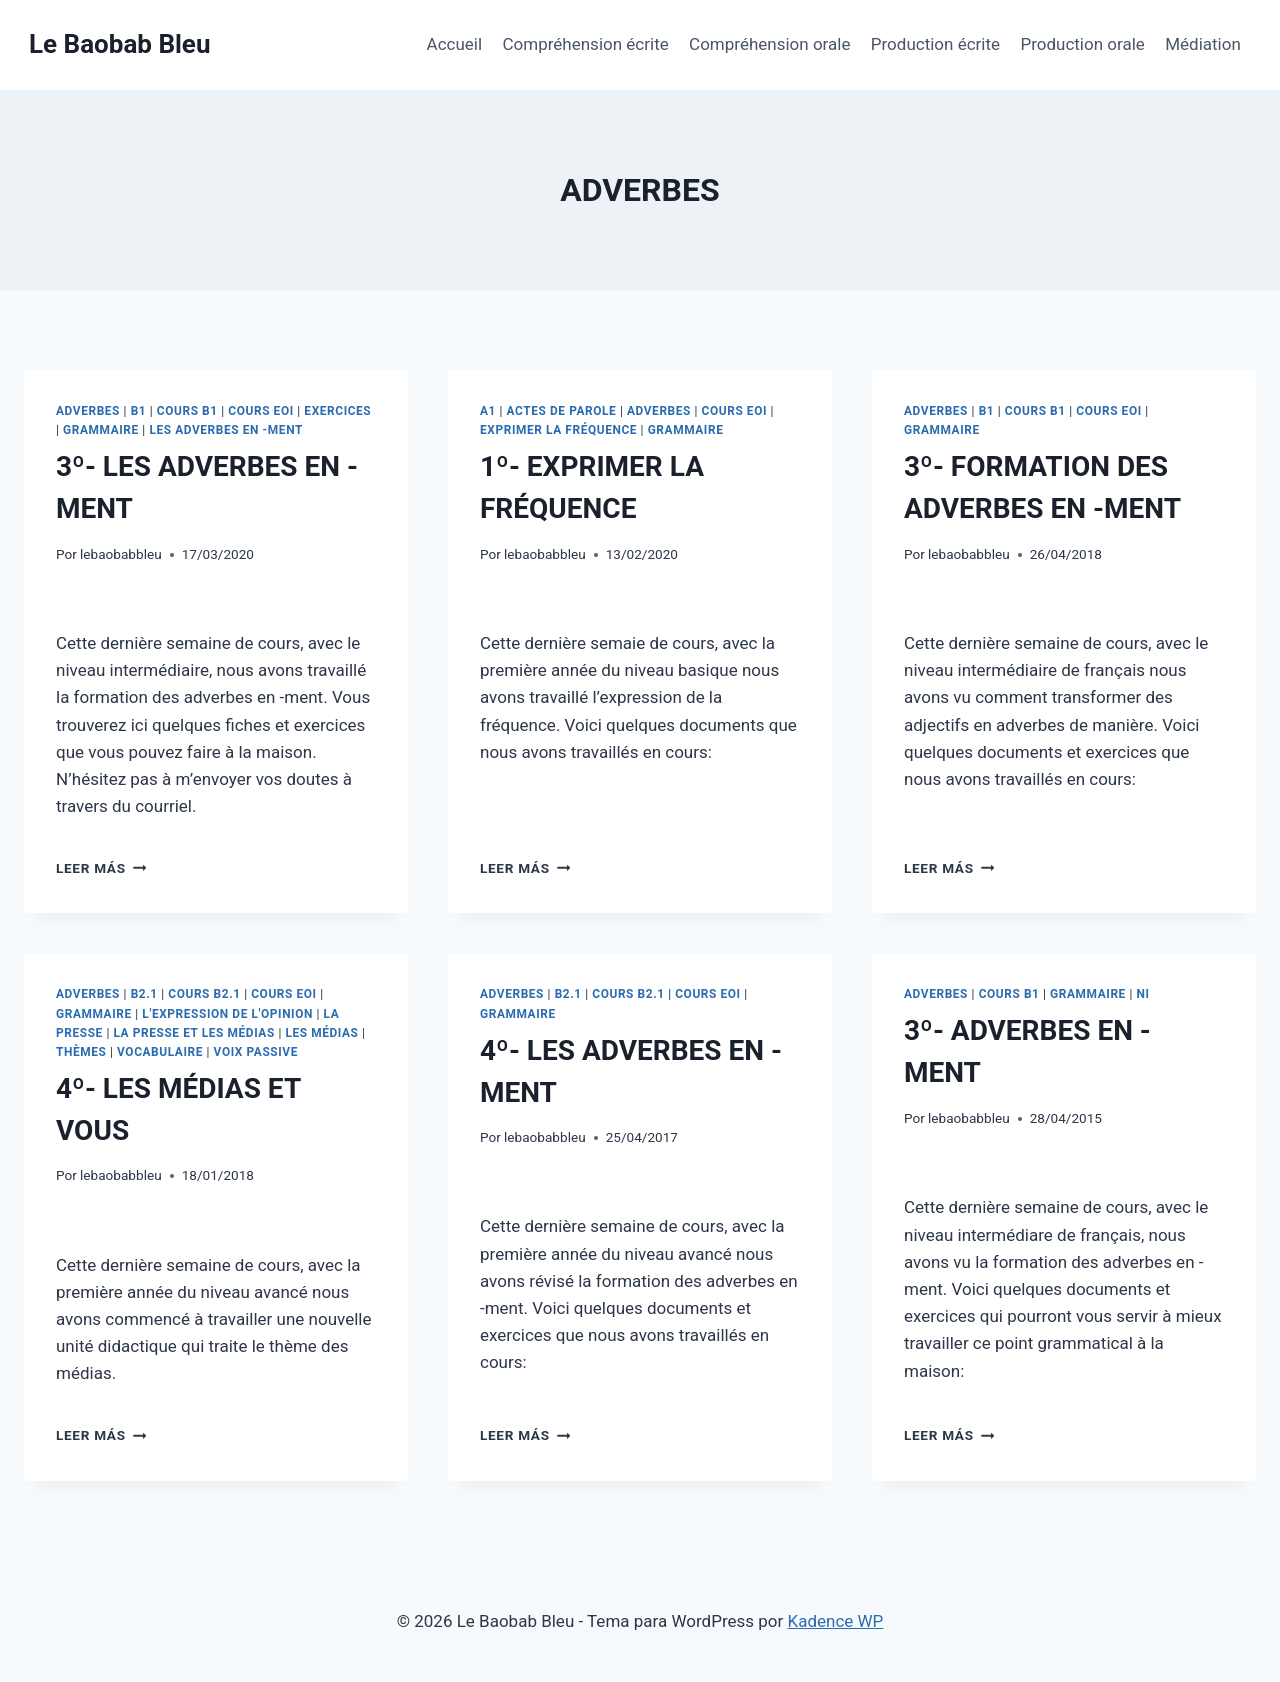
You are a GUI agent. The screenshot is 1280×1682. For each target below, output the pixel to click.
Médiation (1203, 44)
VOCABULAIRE (160, 1052)
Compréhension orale (769, 44)
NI (1142, 994)
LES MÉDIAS (321, 1033)
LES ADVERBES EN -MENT (226, 430)
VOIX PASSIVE (256, 1052)
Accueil (455, 44)
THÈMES (81, 1052)
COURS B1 (187, 411)
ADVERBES (88, 411)
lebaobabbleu (121, 554)
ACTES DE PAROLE (562, 411)
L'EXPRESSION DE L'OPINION (227, 1014)
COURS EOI (260, 411)
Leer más (101, 868)
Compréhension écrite (586, 44)
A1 (488, 411)
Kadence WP (835, 1621)
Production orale (1082, 44)
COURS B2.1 (204, 994)
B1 (139, 411)
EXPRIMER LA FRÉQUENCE (558, 430)
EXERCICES (337, 411)
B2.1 (144, 994)
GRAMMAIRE (101, 430)
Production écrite (935, 44)
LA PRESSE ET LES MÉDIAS (193, 1033)
